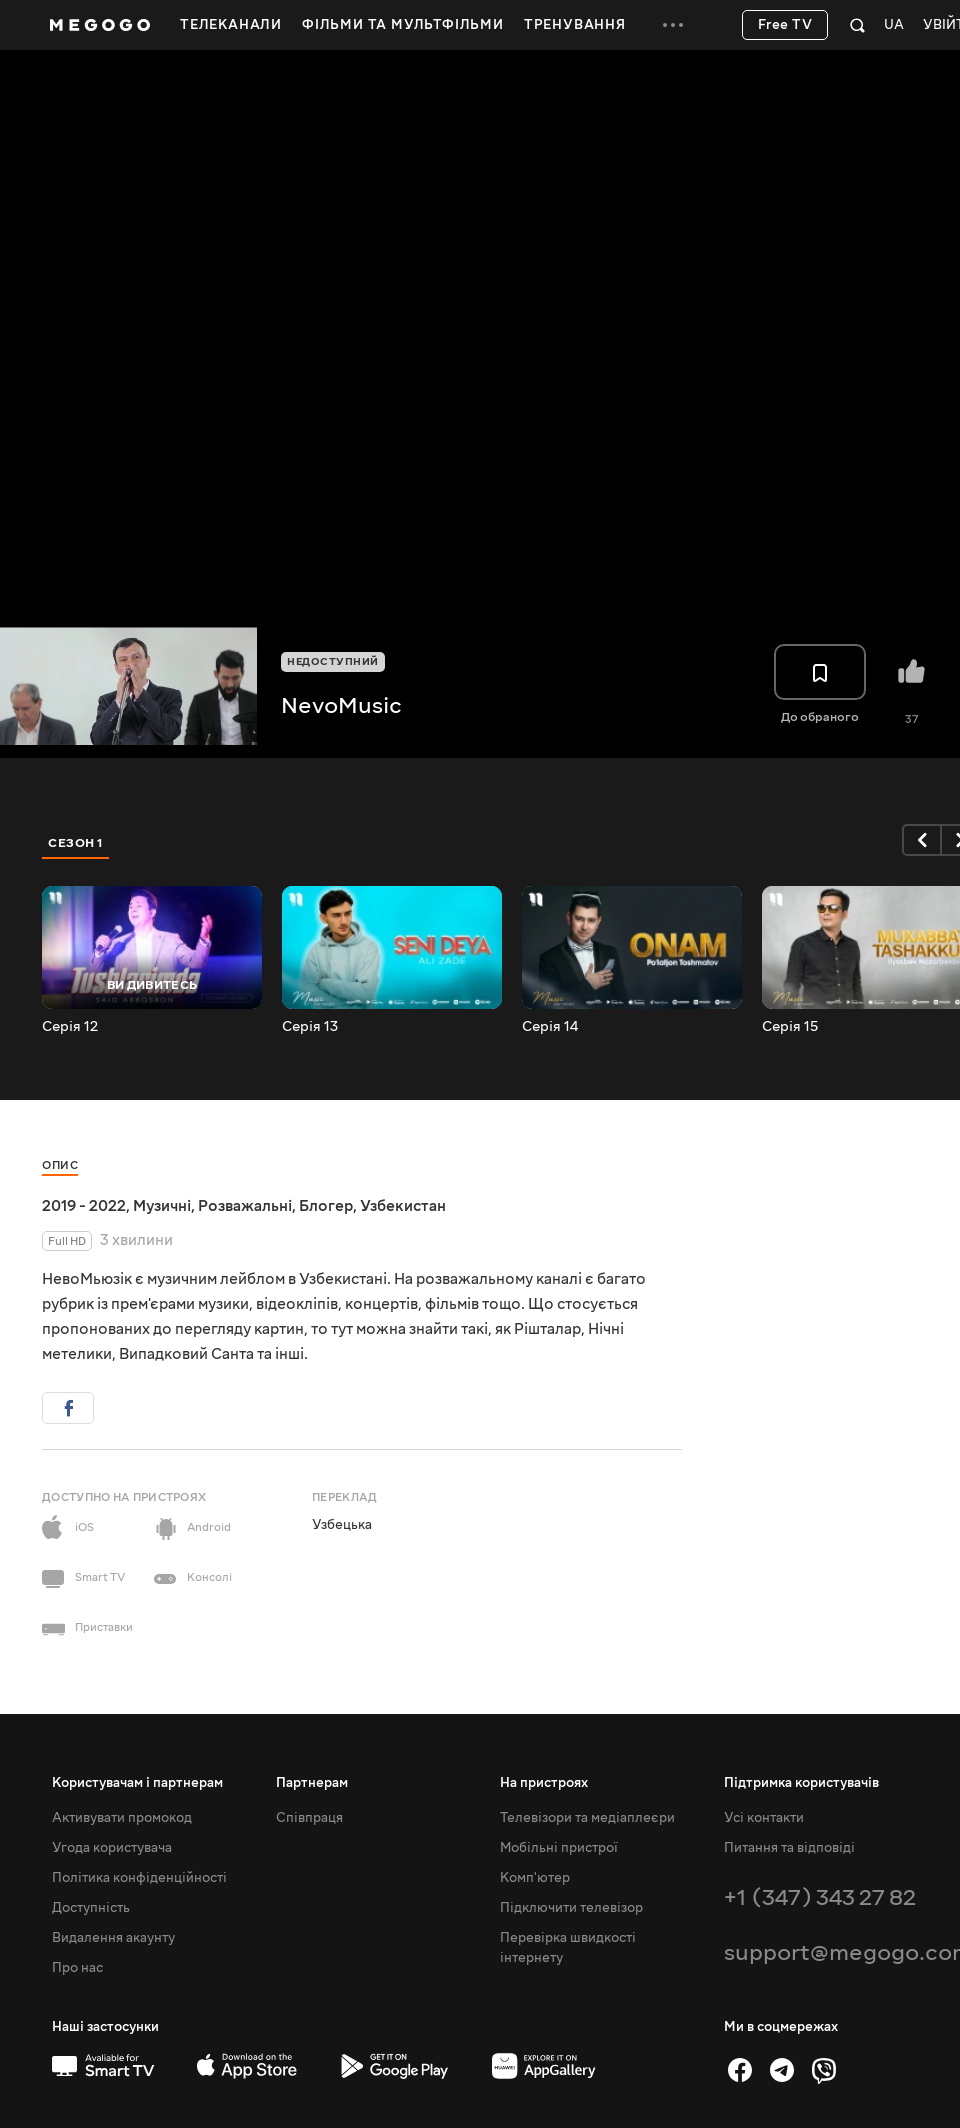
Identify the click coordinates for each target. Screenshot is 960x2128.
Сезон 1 (76, 843)
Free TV (785, 25)
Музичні (162, 1206)
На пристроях (544, 1783)
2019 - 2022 (84, 1206)
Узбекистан (403, 1206)
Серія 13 (310, 1027)
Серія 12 (70, 1027)
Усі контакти (764, 1818)
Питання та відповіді (789, 1848)
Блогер (326, 1206)
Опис (60, 1165)
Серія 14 (550, 1027)
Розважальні (245, 1206)
